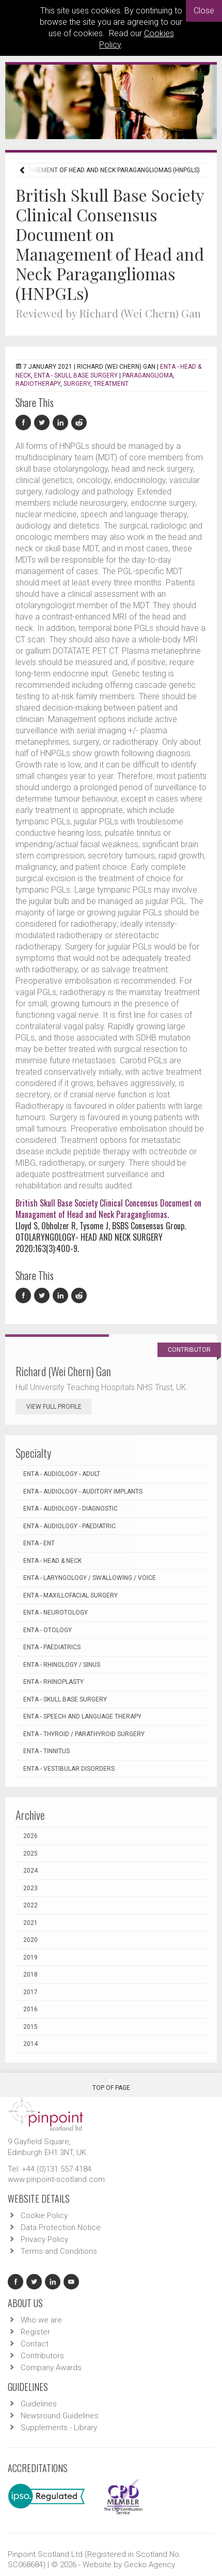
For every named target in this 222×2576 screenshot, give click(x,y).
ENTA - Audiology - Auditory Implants (82, 1491)
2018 (30, 1974)
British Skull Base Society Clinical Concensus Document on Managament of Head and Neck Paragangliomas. (108, 1209)
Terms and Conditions (59, 2251)
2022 (30, 1905)
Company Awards (51, 2367)
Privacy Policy (44, 2239)
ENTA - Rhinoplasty (53, 1681)
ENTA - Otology (47, 1630)
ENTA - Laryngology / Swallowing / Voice (89, 1577)
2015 (30, 2026)
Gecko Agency (149, 2564)
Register (35, 2332)
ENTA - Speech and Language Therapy (82, 1716)
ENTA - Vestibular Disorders (69, 1768)
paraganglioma (147, 375)
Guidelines (39, 2403)
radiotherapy (37, 383)
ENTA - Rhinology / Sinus (61, 1664)
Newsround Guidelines (60, 2415)
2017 (30, 1992)
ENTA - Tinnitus (46, 1751)
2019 (30, 1957)
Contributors (42, 2355)
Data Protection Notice (61, 2227)
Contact (35, 2343)
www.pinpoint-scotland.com (56, 2179)
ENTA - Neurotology (55, 1612)
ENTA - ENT (39, 1543)
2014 (30, 2043)
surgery (77, 383)
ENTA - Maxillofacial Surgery (70, 1595)
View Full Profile (58, 1406)
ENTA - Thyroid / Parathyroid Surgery (84, 1734)
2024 (30, 1870)
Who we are (41, 2320)
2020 (30, 1940)
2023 (30, 1888)
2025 (30, 1853)
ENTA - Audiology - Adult (61, 1474)
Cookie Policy (44, 2215)
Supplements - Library (59, 2427)
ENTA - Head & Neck (52, 1560)
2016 (30, 2009)
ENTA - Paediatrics (52, 1647)
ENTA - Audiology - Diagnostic (70, 1508)
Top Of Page (111, 2084)
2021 (30, 1922)
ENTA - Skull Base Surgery (76, 375)
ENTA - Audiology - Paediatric (69, 1526)
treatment (111, 383)
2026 (30, 1836)
